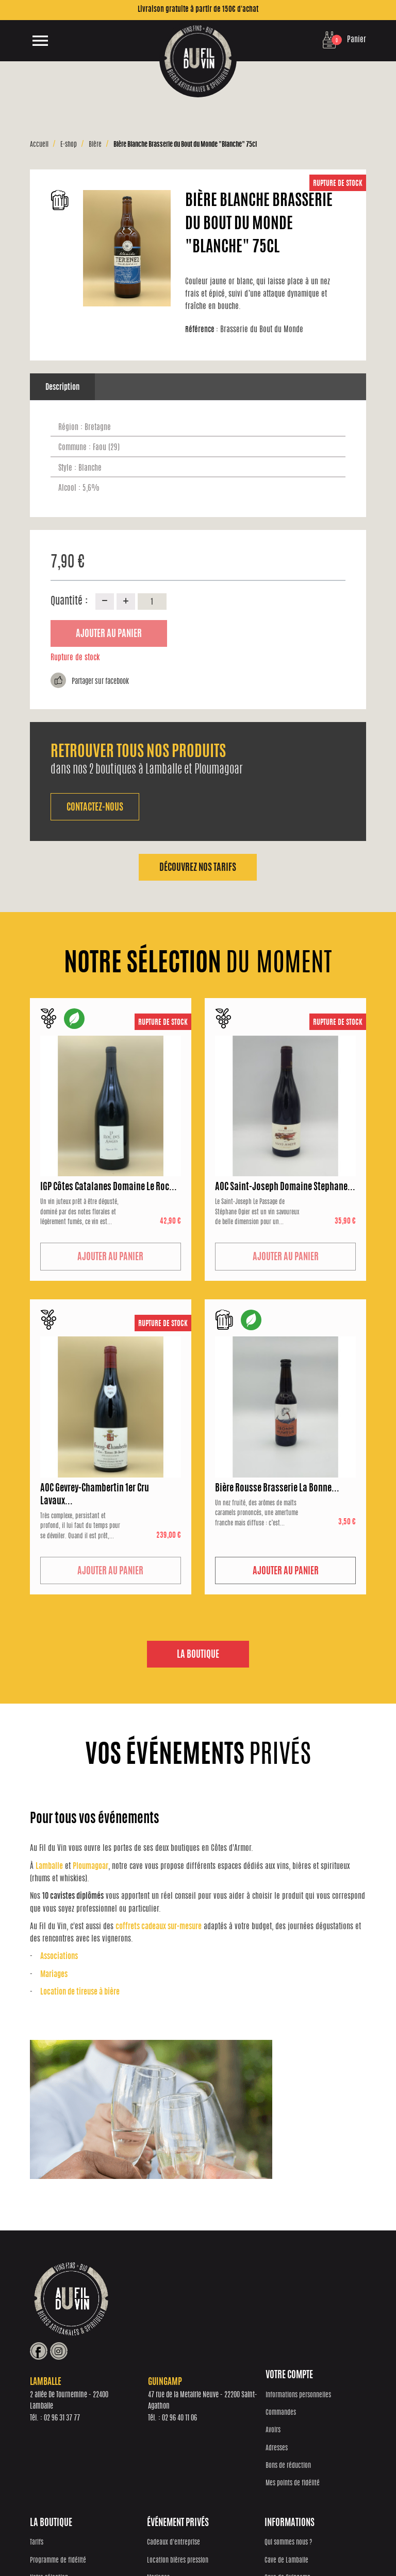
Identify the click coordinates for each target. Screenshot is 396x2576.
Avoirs (37, 2438)
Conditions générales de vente (282, 2542)
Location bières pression (234, 2421)
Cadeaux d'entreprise (229, 2403)
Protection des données (214, 2542)
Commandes (45, 2421)
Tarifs (120, 2403)
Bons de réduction (52, 2474)
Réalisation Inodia (160, 2542)
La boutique (198, 1656)
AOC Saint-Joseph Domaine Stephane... (285, 1187)
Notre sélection (133, 2438)
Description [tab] (62, 387)
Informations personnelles (62, 2403)
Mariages (54, 1975)
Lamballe (49, 1867)
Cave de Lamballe (314, 2421)
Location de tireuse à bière (80, 1993)
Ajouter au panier (109, 634)
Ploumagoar (90, 1867)
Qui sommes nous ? (316, 2403)
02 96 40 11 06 (280, 2334)
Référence (202, 330)
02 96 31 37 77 (162, 2334)
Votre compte (53, 2384)
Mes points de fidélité (57, 2491)
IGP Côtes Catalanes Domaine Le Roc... (108, 1187)
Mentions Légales (342, 2542)
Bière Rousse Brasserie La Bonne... (277, 1488)
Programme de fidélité (142, 2421)
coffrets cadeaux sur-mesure (159, 1927)
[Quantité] (152, 601)
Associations (59, 1958)
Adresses (41, 2456)
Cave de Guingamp (315, 2438)
